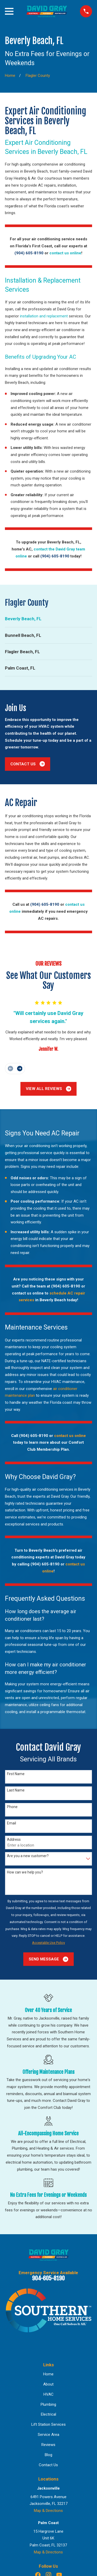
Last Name (16, 1790)
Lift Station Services (48, 2424)
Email (11, 1823)
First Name (16, 1774)
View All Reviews (48, 1089)
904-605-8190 (48, 2278)
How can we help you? (25, 1872)
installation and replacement (44, 316)
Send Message (48, 1959)
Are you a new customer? (28, 1856)
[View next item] (20, 1068)
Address (14, 1839)
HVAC (48, 2394)
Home (48, 2374)
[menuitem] (48, 619)
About (48, 2384)
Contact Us (27, 764)
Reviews (48, 2444)
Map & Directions (48, 2510)
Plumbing (48, 2404)
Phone (12, 1807)
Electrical (48, 2414)
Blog (48, 2454)
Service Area (48, 2434)
